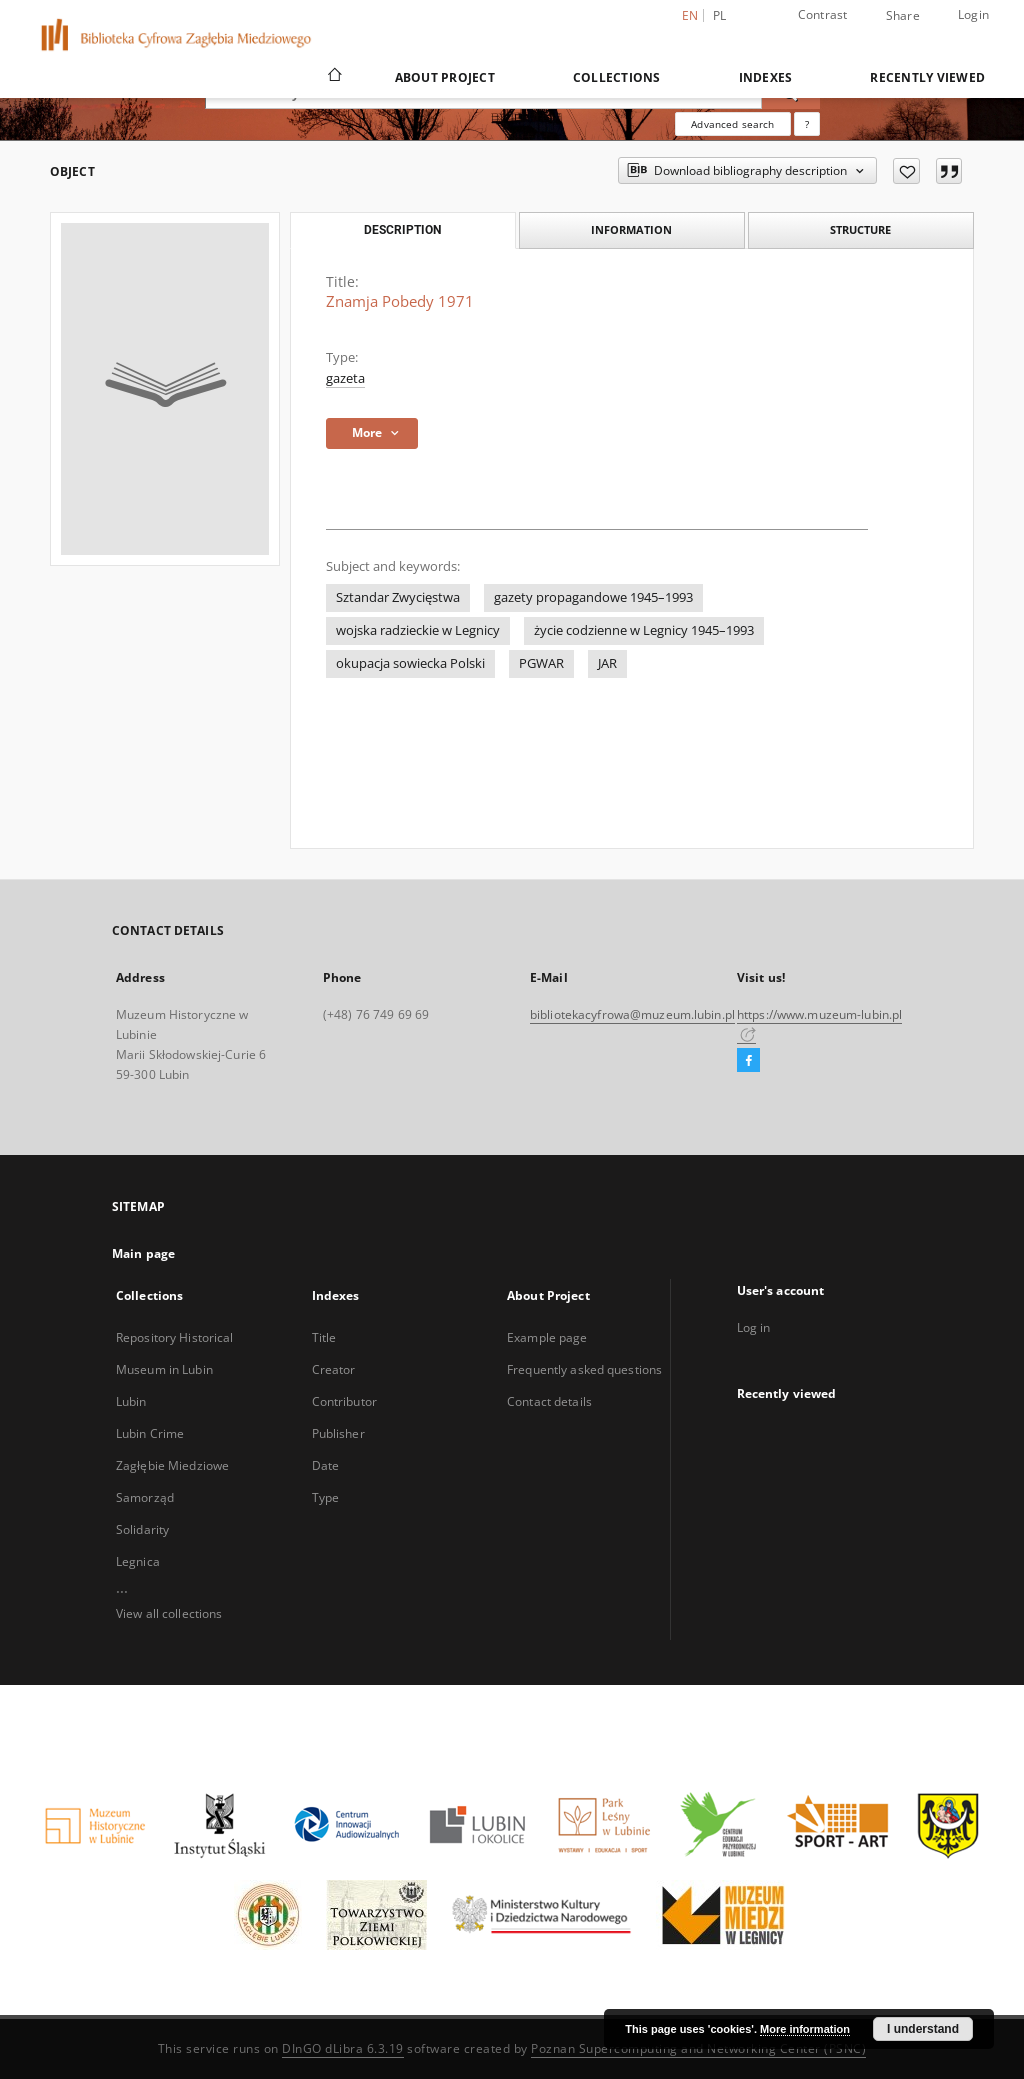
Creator (334, 1369)
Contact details (549, 1401)
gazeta (345, 378)
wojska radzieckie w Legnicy (418, 630)
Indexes (766, 77)
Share (903, 16)
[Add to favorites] (906, 171)
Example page (547, 1337)
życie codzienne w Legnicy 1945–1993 (644, 630)
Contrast (823, 14)
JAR (607, 663)
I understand (923, 2029)
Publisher (338, 1433)
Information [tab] (631, 229)
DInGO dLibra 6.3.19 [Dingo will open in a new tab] (343, 2048)
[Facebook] (748, 1061)
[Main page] (333, 77)
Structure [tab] (860, 229)
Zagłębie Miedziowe (172, 1465)
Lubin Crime (150, 1433)
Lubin (131, 1401)
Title (324, 1337)
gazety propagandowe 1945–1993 (593, 597)
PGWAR (541, 663)
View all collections (169, 1613)
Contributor (344, 1401)
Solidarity (142, 1529)
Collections (617, 77)
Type (325, 1497)
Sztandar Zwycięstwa (398, 597)
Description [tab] (402, 230)
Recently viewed (927, 77)
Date (325, 1465)
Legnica (138, 1561)
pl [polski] (720, 15)
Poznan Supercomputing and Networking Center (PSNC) (698, 2048)
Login (973, 14)
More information (805, 2029)
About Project (445, 77)
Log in (754, 1327)
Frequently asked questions (584, 1369)
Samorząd (145, 1497)
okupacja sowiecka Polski (410, 663)
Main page (143, 1253)
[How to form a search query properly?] (807, 124)
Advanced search (732, 124)
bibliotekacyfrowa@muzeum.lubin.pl (632, 1014)
